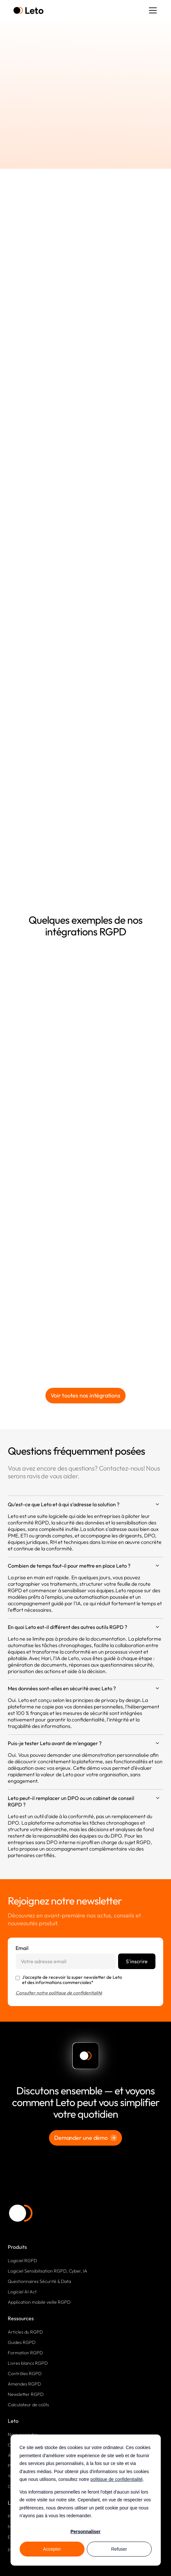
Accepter (52, 2549)
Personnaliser (85, 2531)
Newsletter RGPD (25, 2394)
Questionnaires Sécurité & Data (39, 2281)
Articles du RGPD (25, 2332)
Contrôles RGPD (25, 2373)
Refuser (119, 2549)
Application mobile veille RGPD (39, 2302)
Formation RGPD (25, 2353)
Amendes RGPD (24, 2384)
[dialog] (85, 2500)
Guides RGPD (21, 2342)
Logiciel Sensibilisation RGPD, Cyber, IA (47, 2271)
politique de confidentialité (117, 2479)
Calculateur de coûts (28, 2405)
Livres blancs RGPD (28, 2363)
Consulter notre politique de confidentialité (59, 1992)
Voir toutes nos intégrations (85, 1395)
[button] (151, 10)
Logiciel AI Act (22, 2292)
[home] (28, 10)
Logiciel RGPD (22, 2260)
